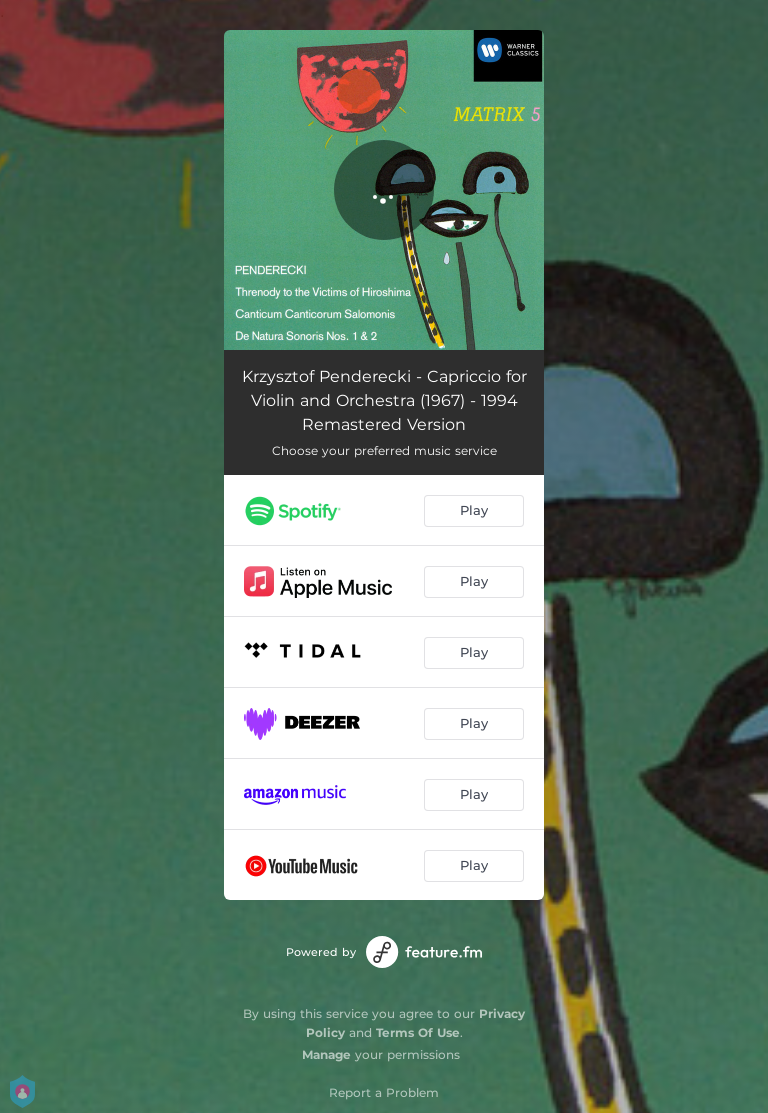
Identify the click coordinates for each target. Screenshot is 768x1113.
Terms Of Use (418, 1032)
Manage (326, 1054)
